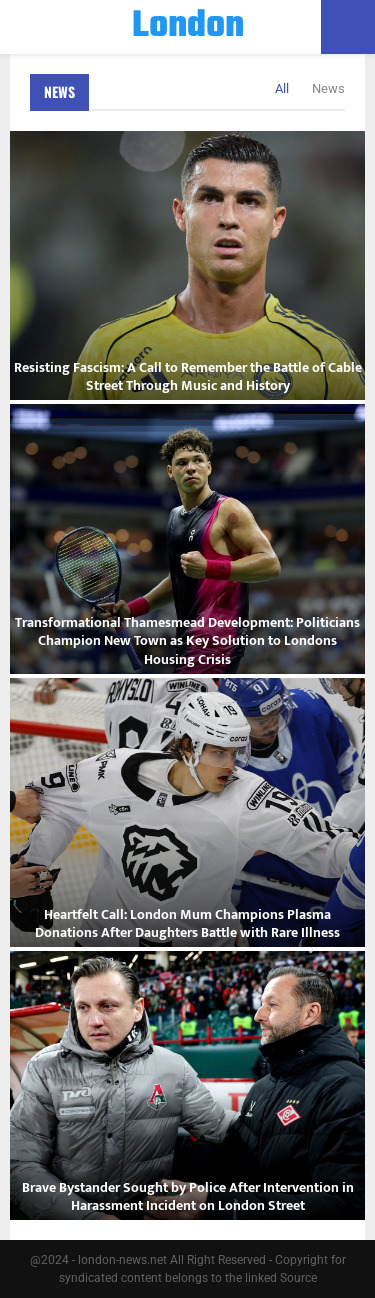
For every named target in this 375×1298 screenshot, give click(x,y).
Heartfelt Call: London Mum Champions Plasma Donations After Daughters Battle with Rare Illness (187, 923)
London (188, 27)
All (282, 88)
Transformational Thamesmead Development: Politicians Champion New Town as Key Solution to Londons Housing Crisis (187, 640)
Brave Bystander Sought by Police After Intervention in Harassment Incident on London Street (188, 1196)
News (59, 91)
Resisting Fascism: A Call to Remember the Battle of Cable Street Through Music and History (188, 376)
